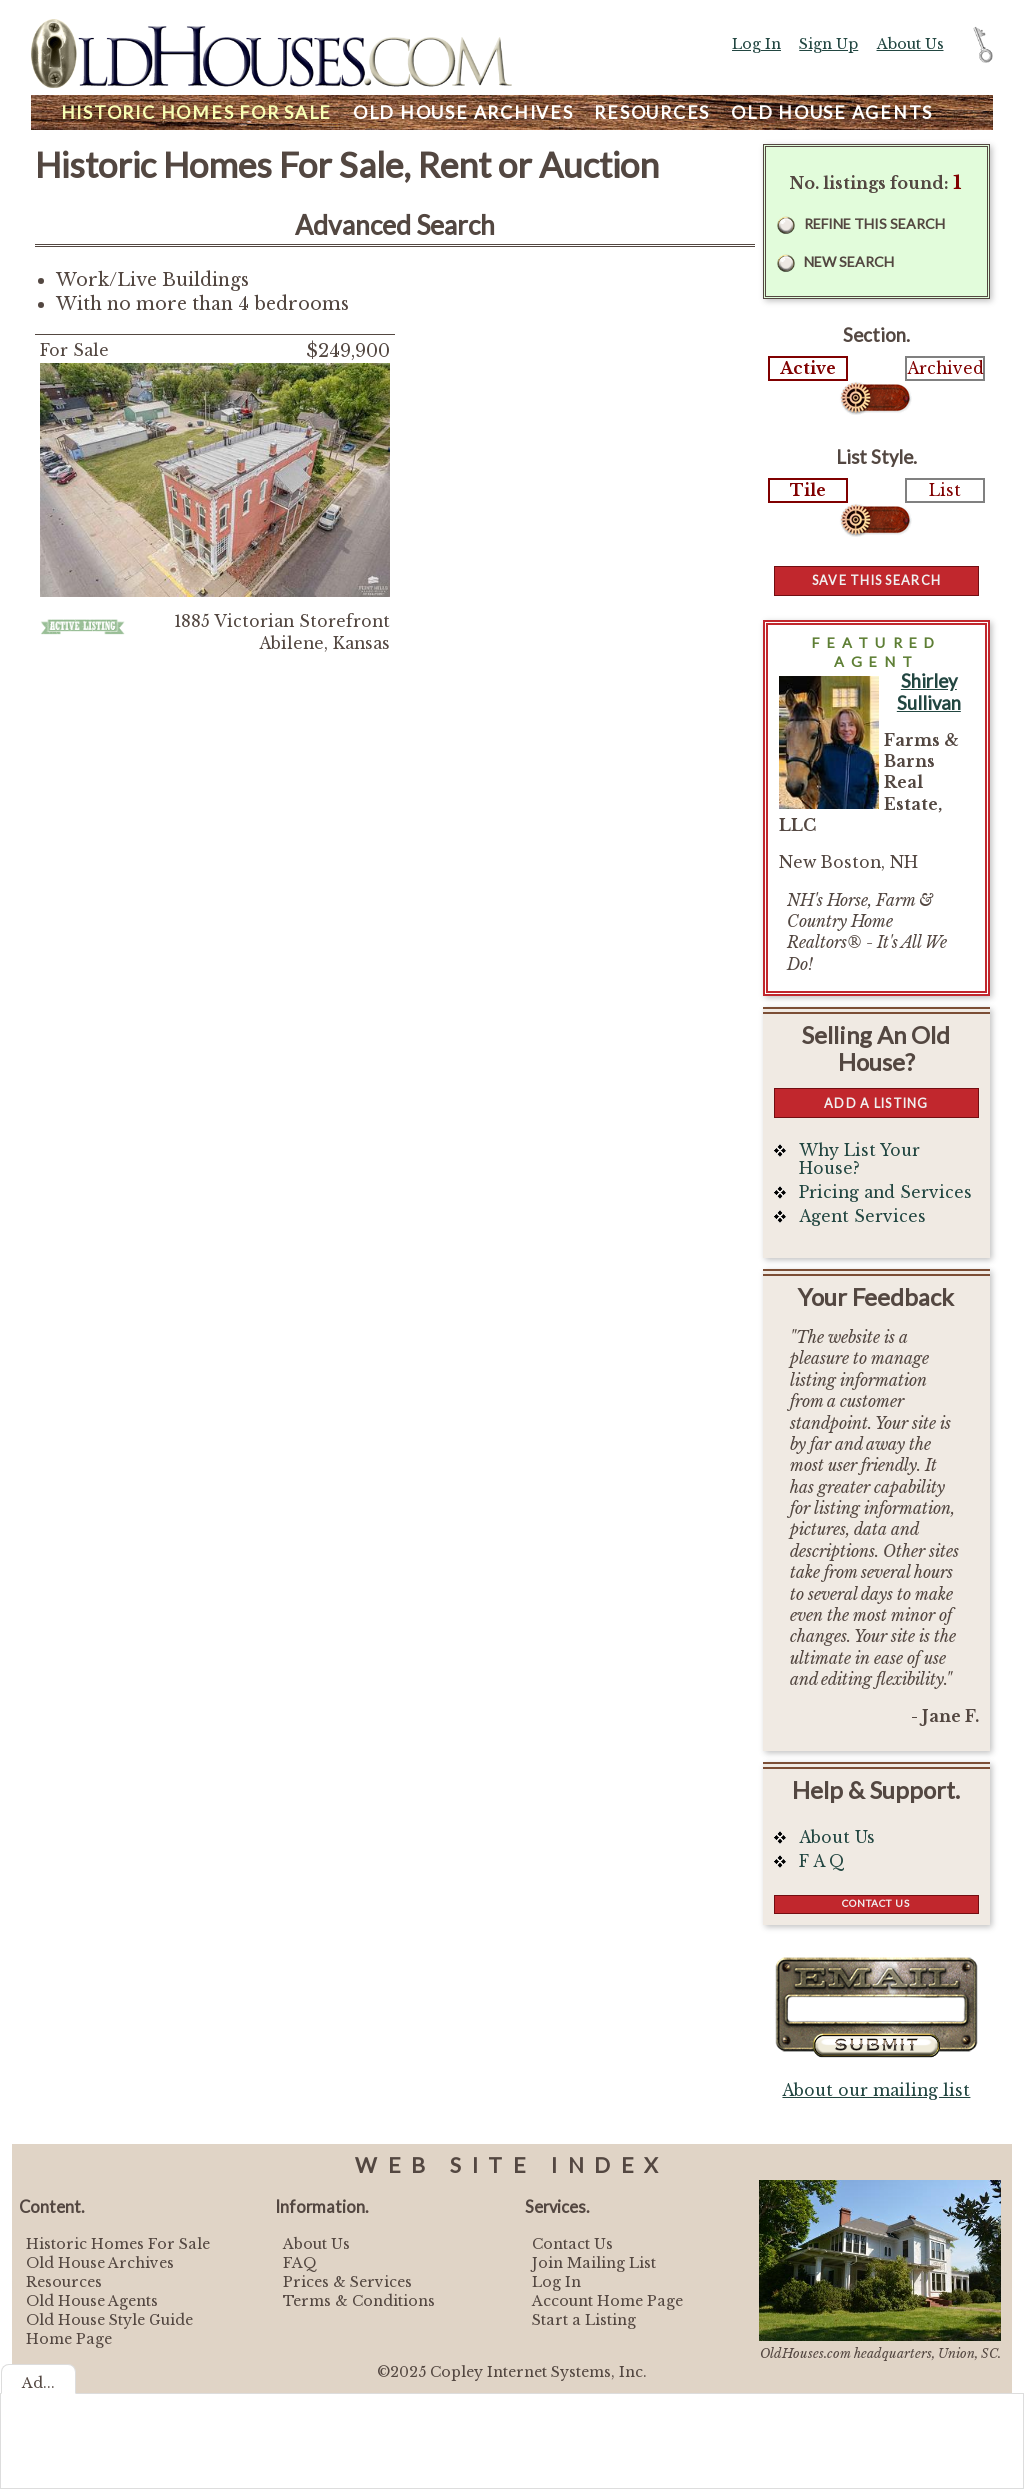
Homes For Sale (196, 112)
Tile (808, 490)
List (945, 490)
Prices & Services (347, 2282)
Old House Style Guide (109, 2320)
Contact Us (876, 1903)
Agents (832, 112)
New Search (849, 261)
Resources (652, 112)
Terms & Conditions (359, 2301)
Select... (876, 398)
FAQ (300, 2263)
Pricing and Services (885, 1192)
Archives (463, 112)
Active (808, 368)
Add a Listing (876, 1103)
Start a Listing (584, 2320)
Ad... (38, 2383)
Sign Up (828, 44)
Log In (756, 44)
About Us (910, 44)
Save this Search (876, 580)
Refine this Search (874, 223)
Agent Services (862, 1216)
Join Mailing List (594, 2263)
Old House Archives (100, 2263)
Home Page (69, 2339)
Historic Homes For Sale (118, 2244)
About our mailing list (876, 2090)
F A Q (822, 1861)
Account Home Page (607, 2301)
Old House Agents (92, 2301)
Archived (945, 368)
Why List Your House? (859, 1159)
